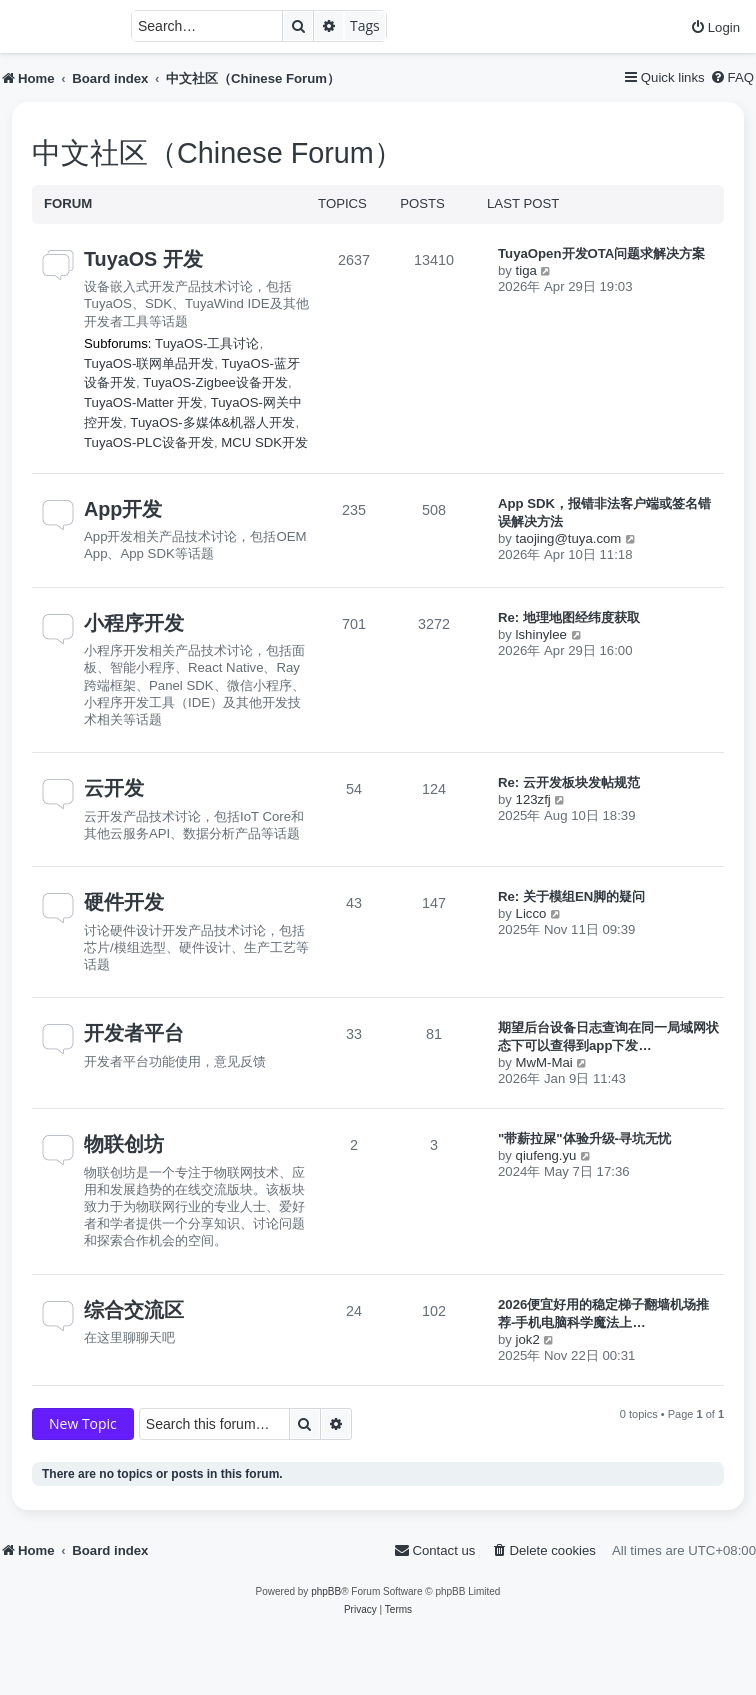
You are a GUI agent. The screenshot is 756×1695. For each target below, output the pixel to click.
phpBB (326, 1591)
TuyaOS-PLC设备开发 (149, 442)
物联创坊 (124, 1144)
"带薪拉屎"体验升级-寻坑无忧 (584, 1138)
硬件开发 (124, 902)
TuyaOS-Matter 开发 (143, 402)
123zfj (533, 799)
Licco (531, 913)
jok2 (528, 1339)
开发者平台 (134, 1033)
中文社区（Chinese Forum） (217, 153)
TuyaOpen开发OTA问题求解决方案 (601, 253)
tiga (526, 270)
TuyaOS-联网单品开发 (149, 363)
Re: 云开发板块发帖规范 (569, 782)
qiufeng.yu (546, 1155)
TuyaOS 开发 (143, 259)
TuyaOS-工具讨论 (207, 343)
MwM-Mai (544, 1062)
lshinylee (541, 634)
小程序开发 (134, 623)
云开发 (114, 788)
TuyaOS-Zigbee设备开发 (215, 382)
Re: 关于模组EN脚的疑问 (571, 896)
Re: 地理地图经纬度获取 (569, 617)
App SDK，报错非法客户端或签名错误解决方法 (604, 512)
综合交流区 (134, 1310)
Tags (365, 25)
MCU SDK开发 (264, 442)
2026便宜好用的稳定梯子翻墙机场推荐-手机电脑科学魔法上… (603, 1313)
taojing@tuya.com (569, 538)
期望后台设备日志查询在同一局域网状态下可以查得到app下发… (608, 1036)
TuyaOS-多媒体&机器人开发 (212, 422)
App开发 (123, 509)
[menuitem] (715, 27)
